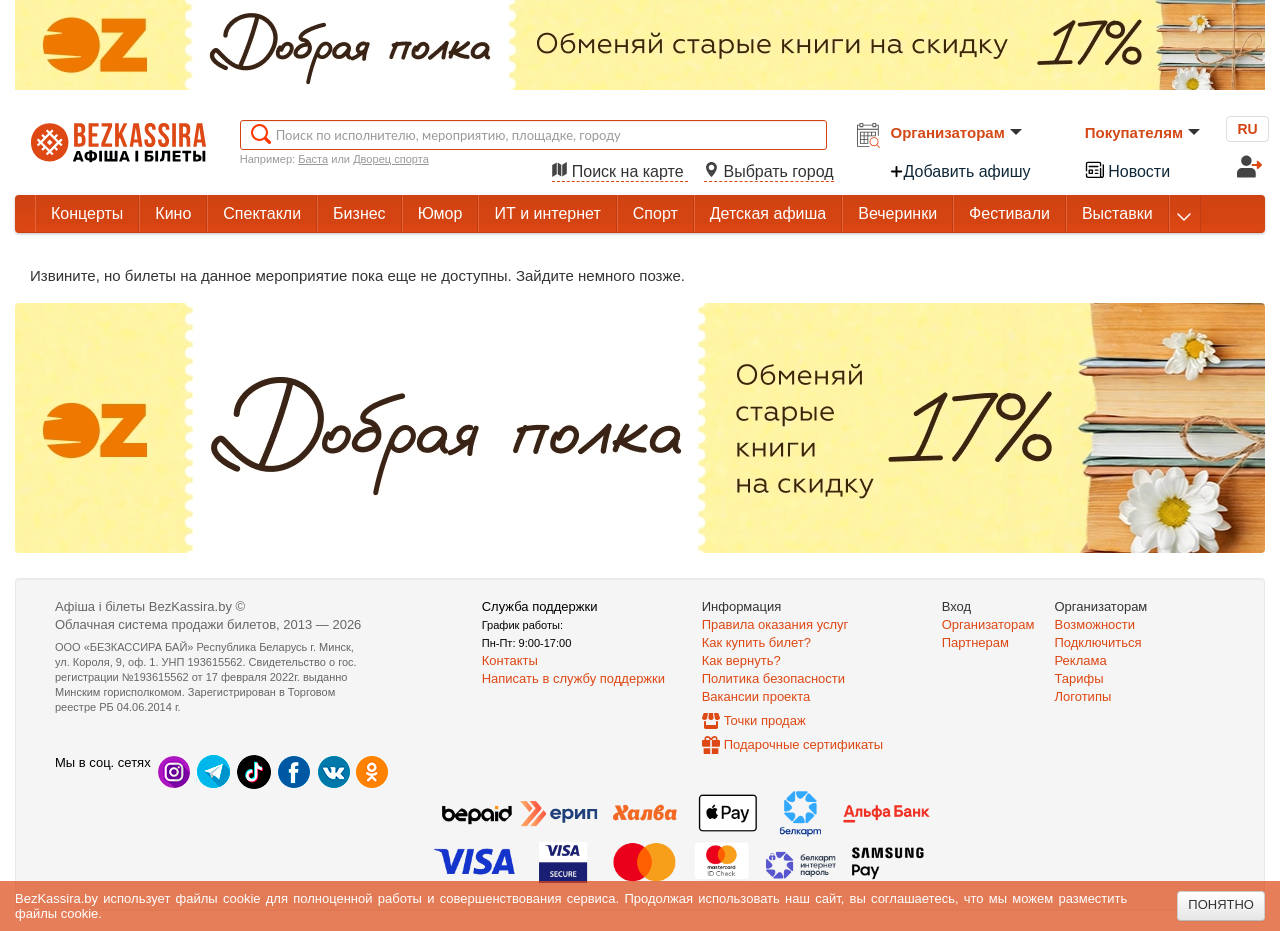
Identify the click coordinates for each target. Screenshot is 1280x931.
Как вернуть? (741, 660)
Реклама (1081, 660)
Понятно (1221, 904)
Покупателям (1142, 132)
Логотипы (1083, 696)
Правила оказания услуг (775, 624)
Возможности (1095, 624)
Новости (1127, 169)
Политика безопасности (773, 678)
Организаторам (956, 132)
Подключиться (1098, 642)
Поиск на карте (620, 171)
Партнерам (975, 642)
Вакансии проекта (756, 696)
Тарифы (1079, 678)
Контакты (510, 660)
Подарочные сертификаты (803, 744)
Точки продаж (765, 720)
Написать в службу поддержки (573, 678)
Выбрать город (769, 171)
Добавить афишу (960, 171)
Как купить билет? (756, 642)
